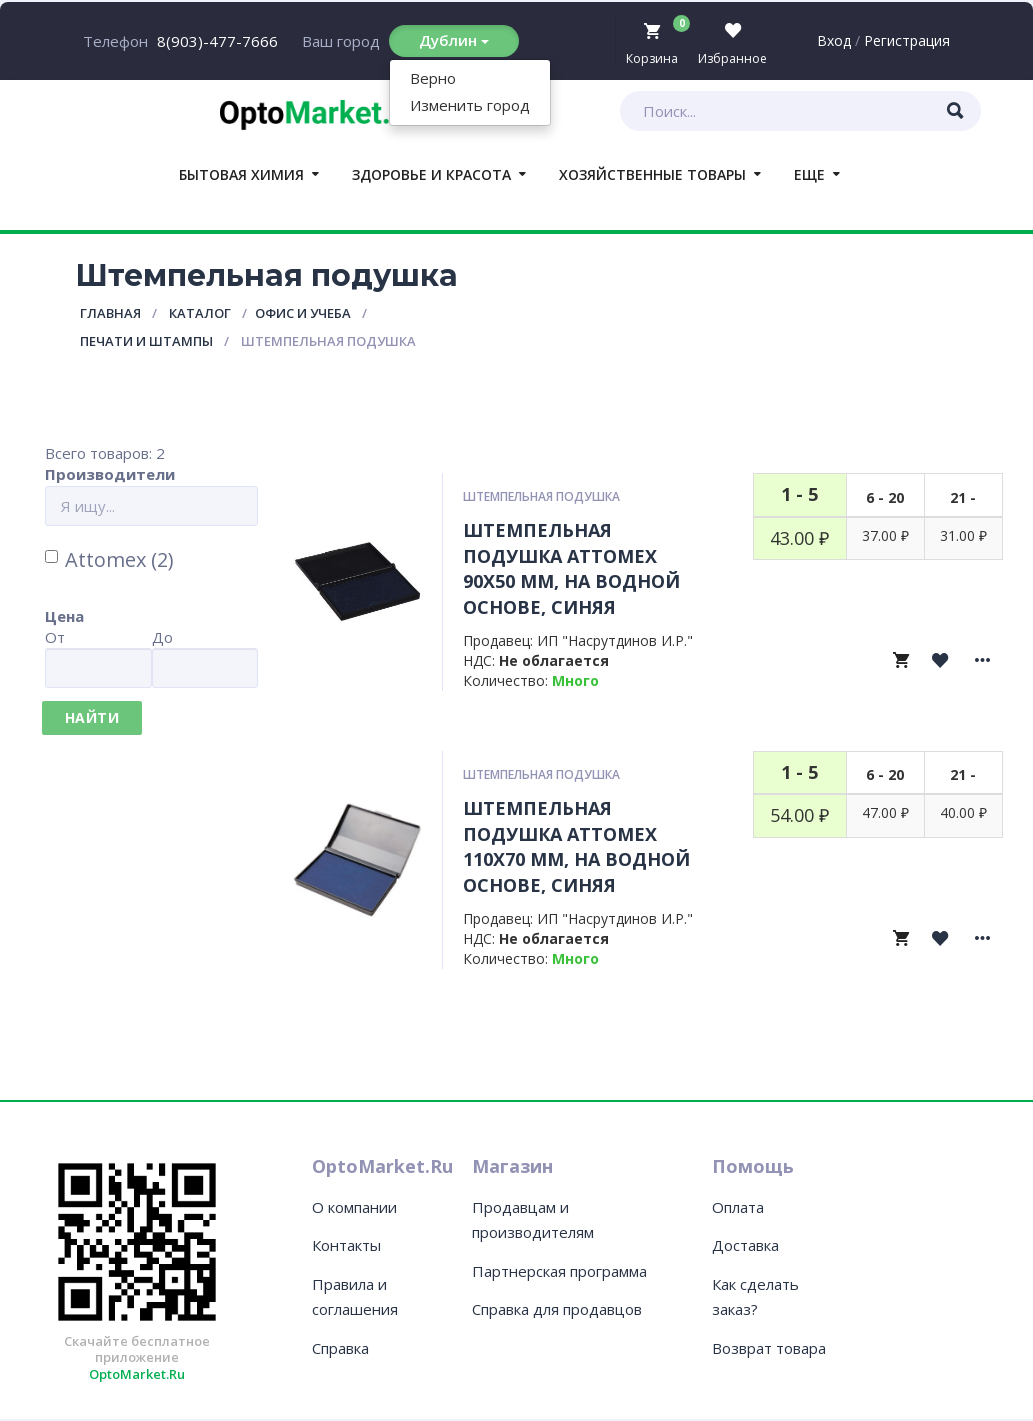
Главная (110, 313)
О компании (354, 1207)
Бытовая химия (241, 174)
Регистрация (907, 40)
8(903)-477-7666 (217, 41)
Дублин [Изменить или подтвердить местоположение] (454, 40)
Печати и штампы (146, 341)
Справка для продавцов (557, 1309)
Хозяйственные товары (652, 174)
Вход (834, 40)
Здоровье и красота (431, 174)
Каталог (200, 313)
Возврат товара (769, 1348)
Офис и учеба (303, 313)
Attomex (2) (109, 559)
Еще (809, 174)
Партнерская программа (559, 1271)
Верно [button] (433, 78)
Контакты (346, 1245)
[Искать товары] (955, 110)
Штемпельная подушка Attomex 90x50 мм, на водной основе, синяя (571, 568)
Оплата (738, 1207)
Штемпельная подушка (541, 496)
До (162, 637)
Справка (340, 1348)
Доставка (745, 1245)
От (55, 637)
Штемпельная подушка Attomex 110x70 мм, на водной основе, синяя (576, 846)
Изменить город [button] (470, 105)
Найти (92, 717)
